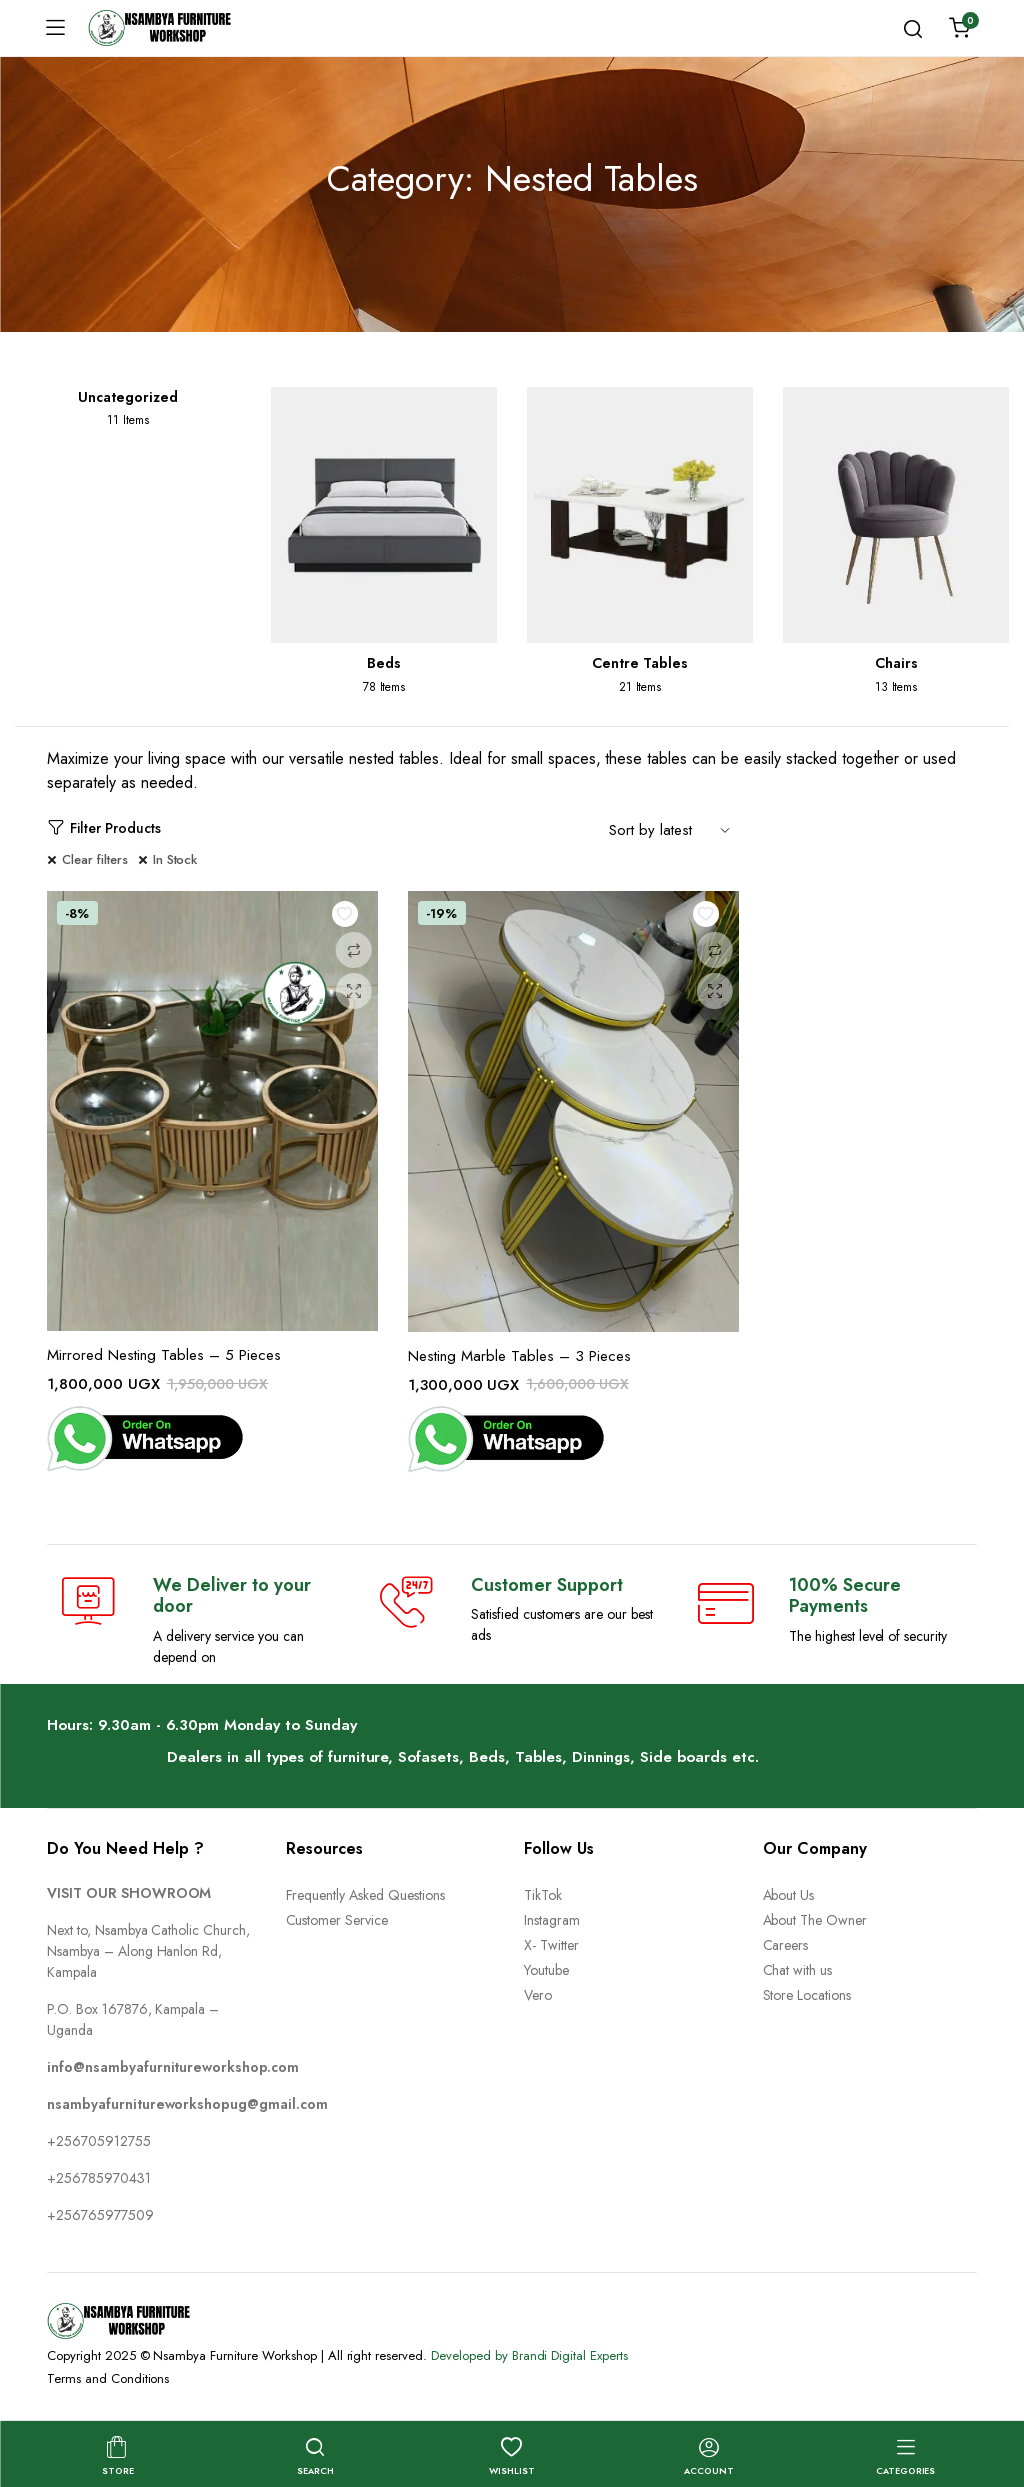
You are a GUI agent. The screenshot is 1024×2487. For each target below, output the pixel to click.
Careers (786, 1945)
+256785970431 (99, 2178)
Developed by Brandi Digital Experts (529, 2355)
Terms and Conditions (108, 2378)
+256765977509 (100, 2215)
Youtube (546, 1970)
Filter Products (104, 828)
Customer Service (337, 1920)
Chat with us (798, 1970)
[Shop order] (674, 829)
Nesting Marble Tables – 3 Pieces (519, 1356)
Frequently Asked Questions (365, 1895)
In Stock (175, 859)
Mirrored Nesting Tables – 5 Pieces (164, 1355)
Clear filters (95, 859)
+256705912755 (99, 2141)
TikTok (543, 1895)
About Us (789, 1895)
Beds (384, 663)
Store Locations (807, 1995)
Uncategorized (128, 397)
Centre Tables (640, 663)
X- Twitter (551, 1945)
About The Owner (815, 1920)
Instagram (552, 1920)
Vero (538, 1995)
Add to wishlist (349, 919)
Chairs (896, 663)
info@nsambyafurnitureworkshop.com (173, 2067)
